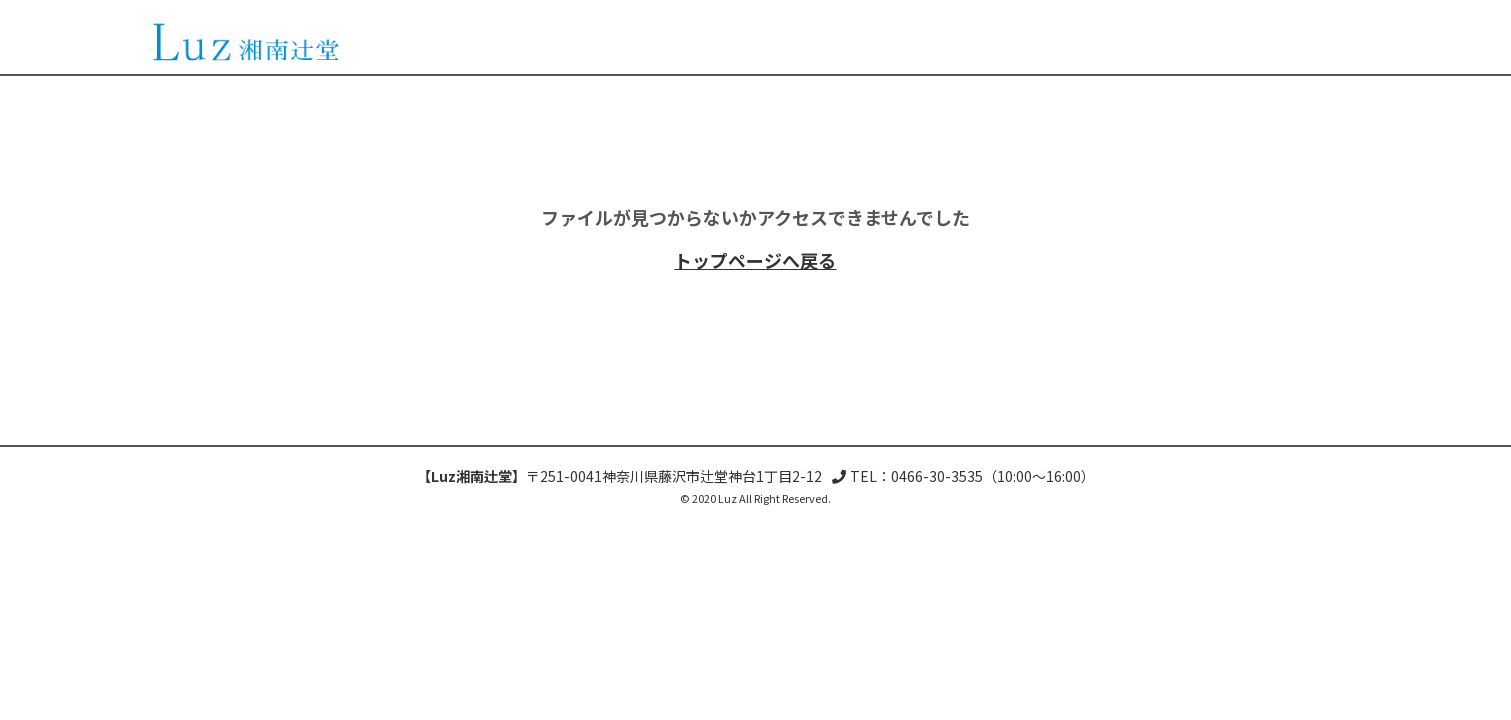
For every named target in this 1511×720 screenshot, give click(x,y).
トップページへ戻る (755, 260)
